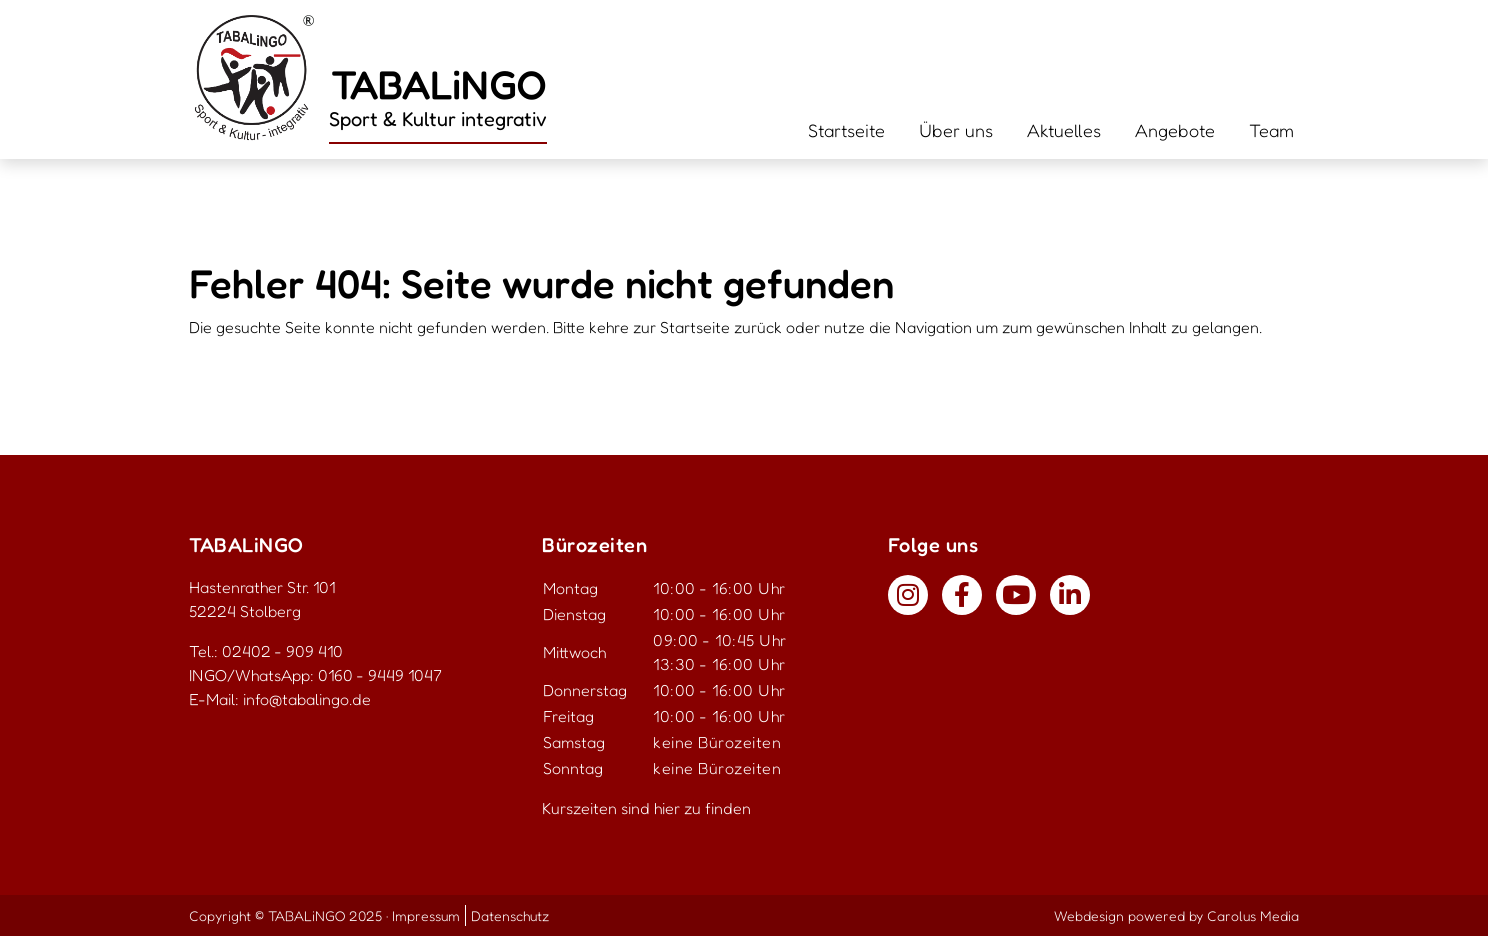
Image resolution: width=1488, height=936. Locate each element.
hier (667, 808)
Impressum (426, 915)
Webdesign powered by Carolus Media (1176, 915)
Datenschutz (510, 915)
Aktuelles (1064, 130)
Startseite (846, 130)
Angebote (1175, 130)
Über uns (956, 130)
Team (1271, 130)
